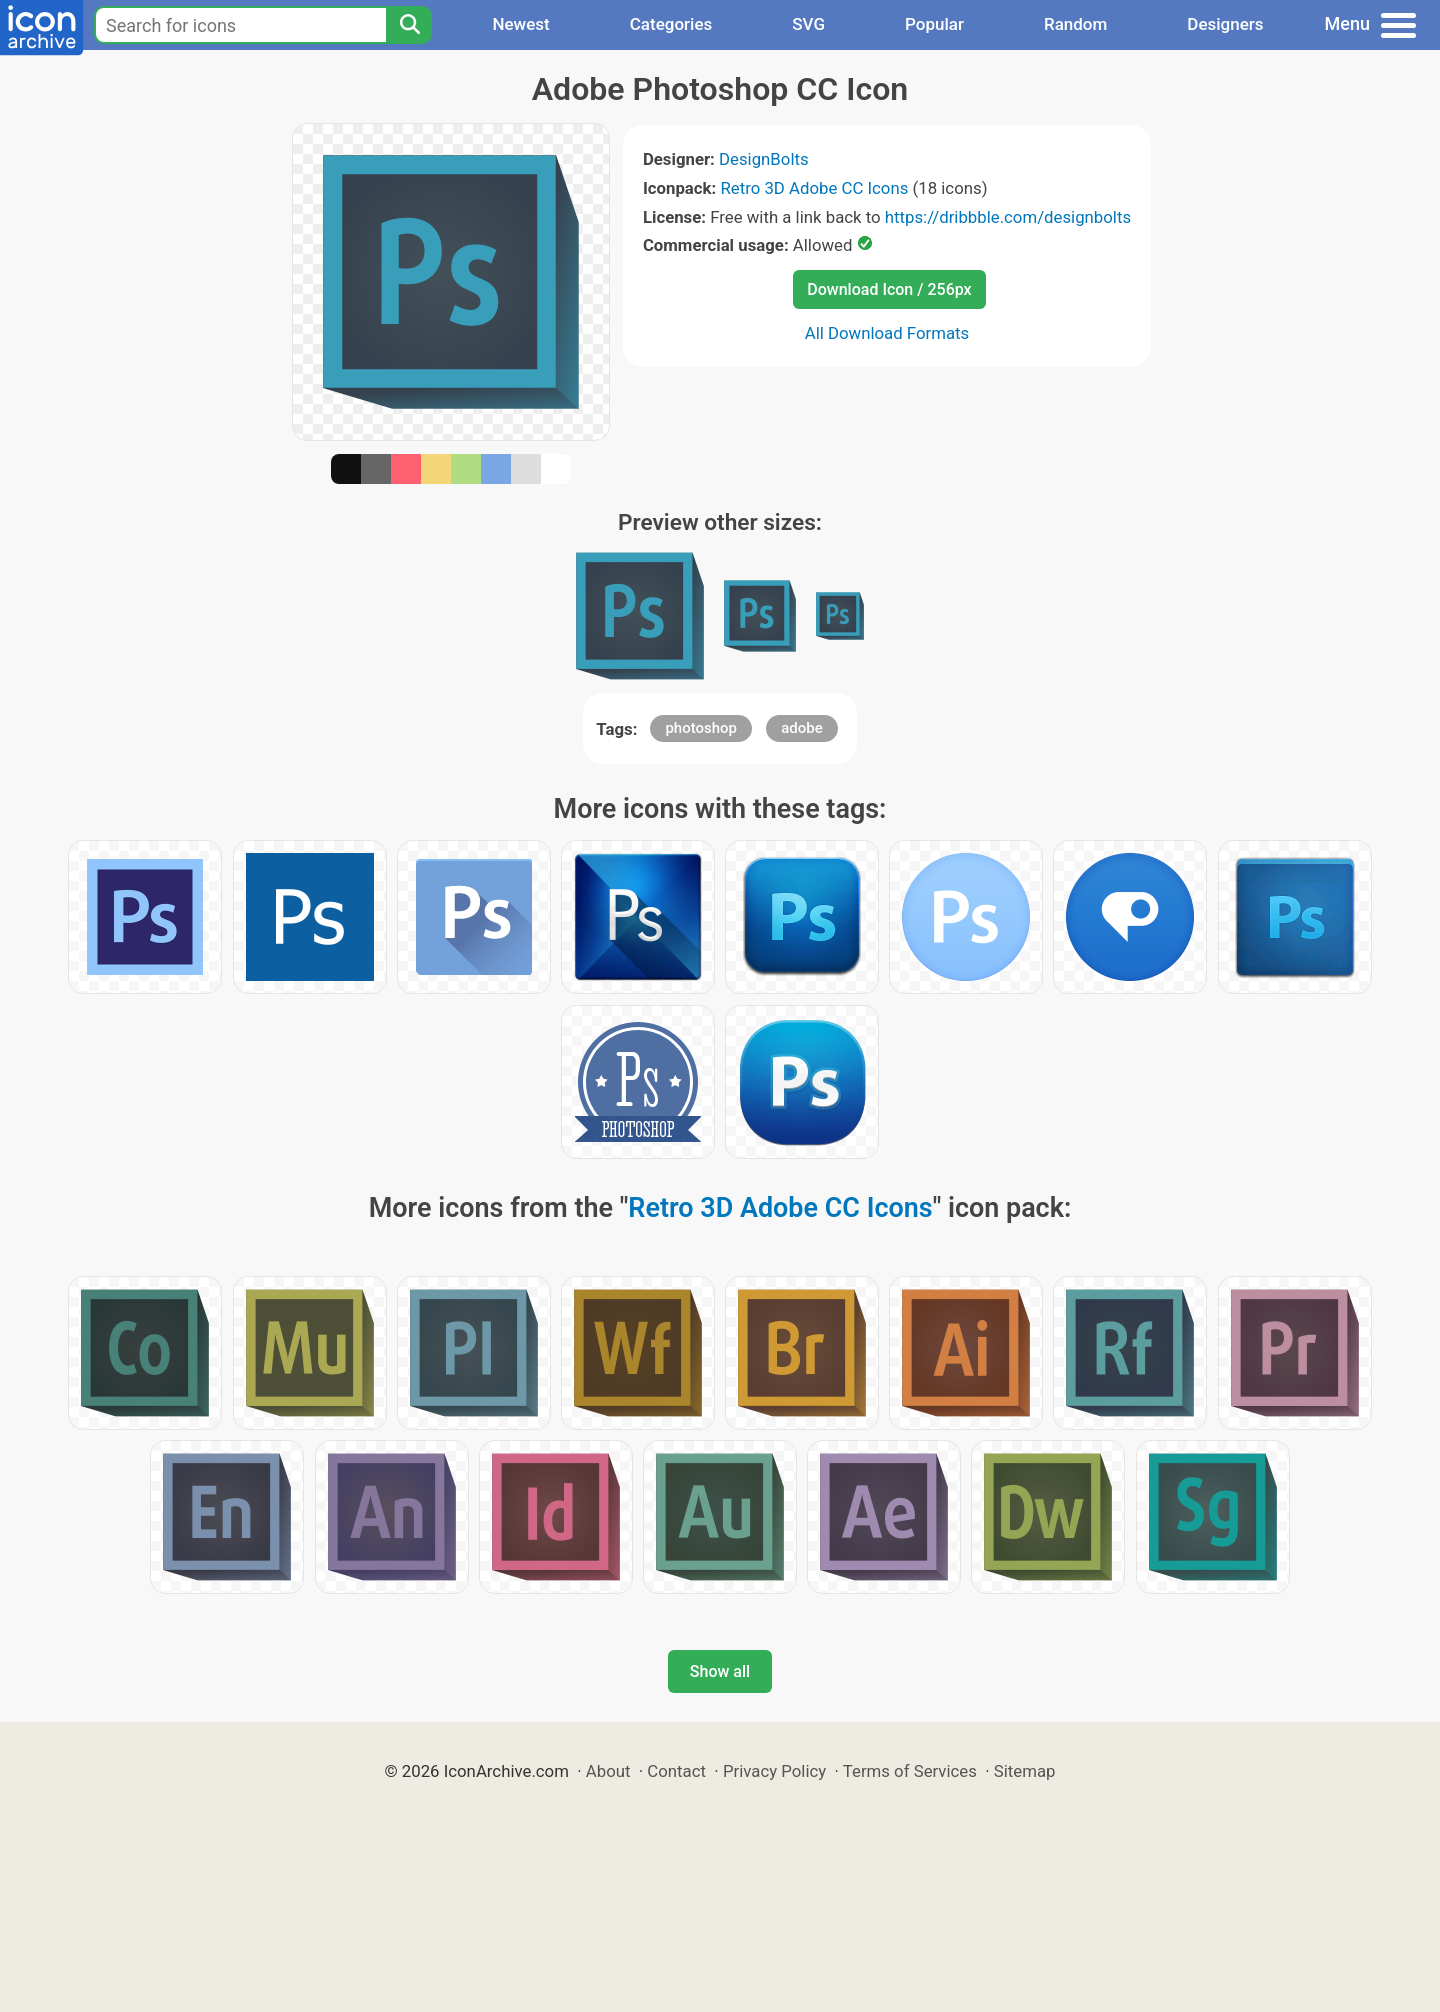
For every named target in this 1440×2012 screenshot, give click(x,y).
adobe (802, 728)
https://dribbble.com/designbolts (1008, 217)
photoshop (701, 728)
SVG (808, 24)
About (608, 1771)
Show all (720, 1671)
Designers (1225, 24)
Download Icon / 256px (889, 289)
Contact (676, 1771)
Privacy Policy (774, 1771)
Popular (934, 24)
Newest (520, 24)
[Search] (409, 25)
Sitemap (1025, 1771)
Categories (671, 24)
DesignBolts (764, 159)
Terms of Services (910, 1771)
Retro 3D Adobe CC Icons (814, 188)
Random (1075, 24)
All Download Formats (887, 333)
